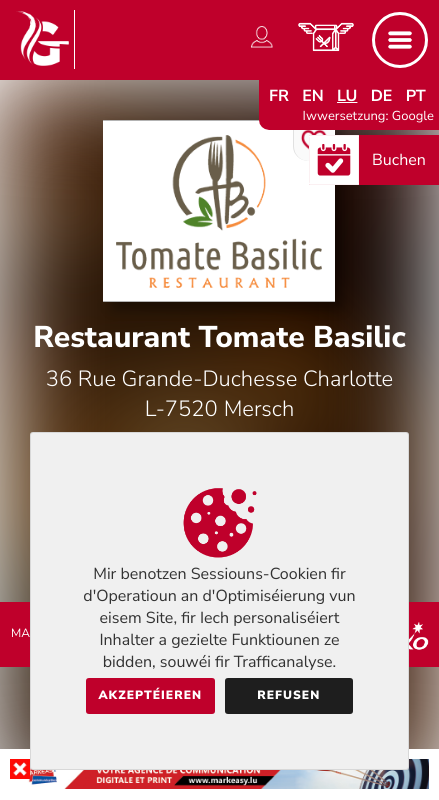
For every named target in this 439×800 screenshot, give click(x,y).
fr (279, 96)
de (382, 96)
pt (416, 96)
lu (347, 96)
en (313, 96)
